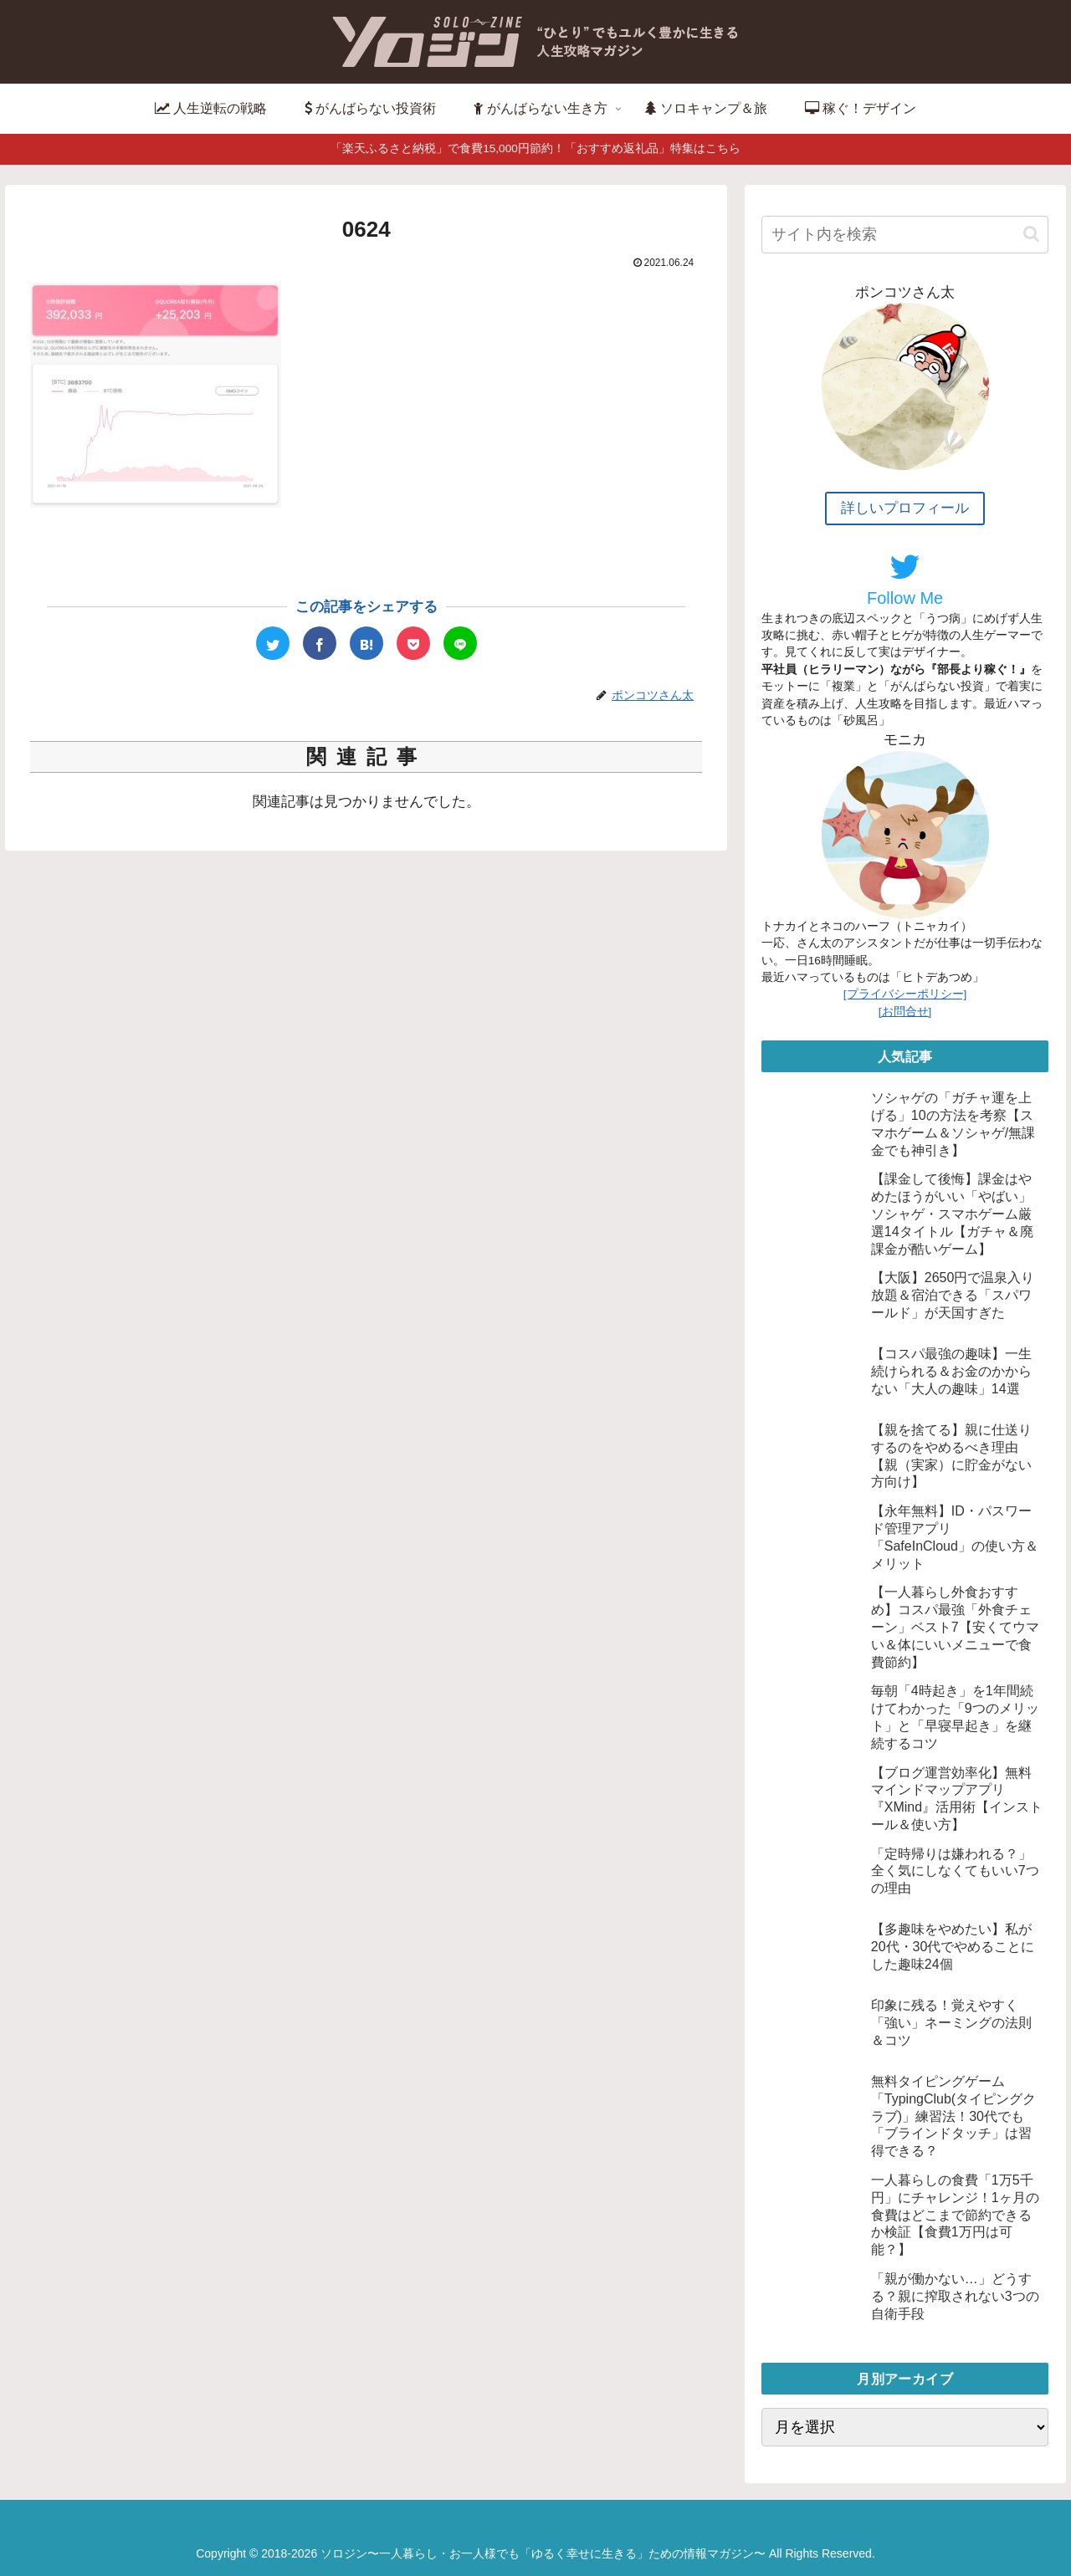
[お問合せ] (905, 1011)
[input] (905, 234)
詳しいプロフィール (905, 508)
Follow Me (905, 578)
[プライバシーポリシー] (905, 994)
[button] (1031, 233)
